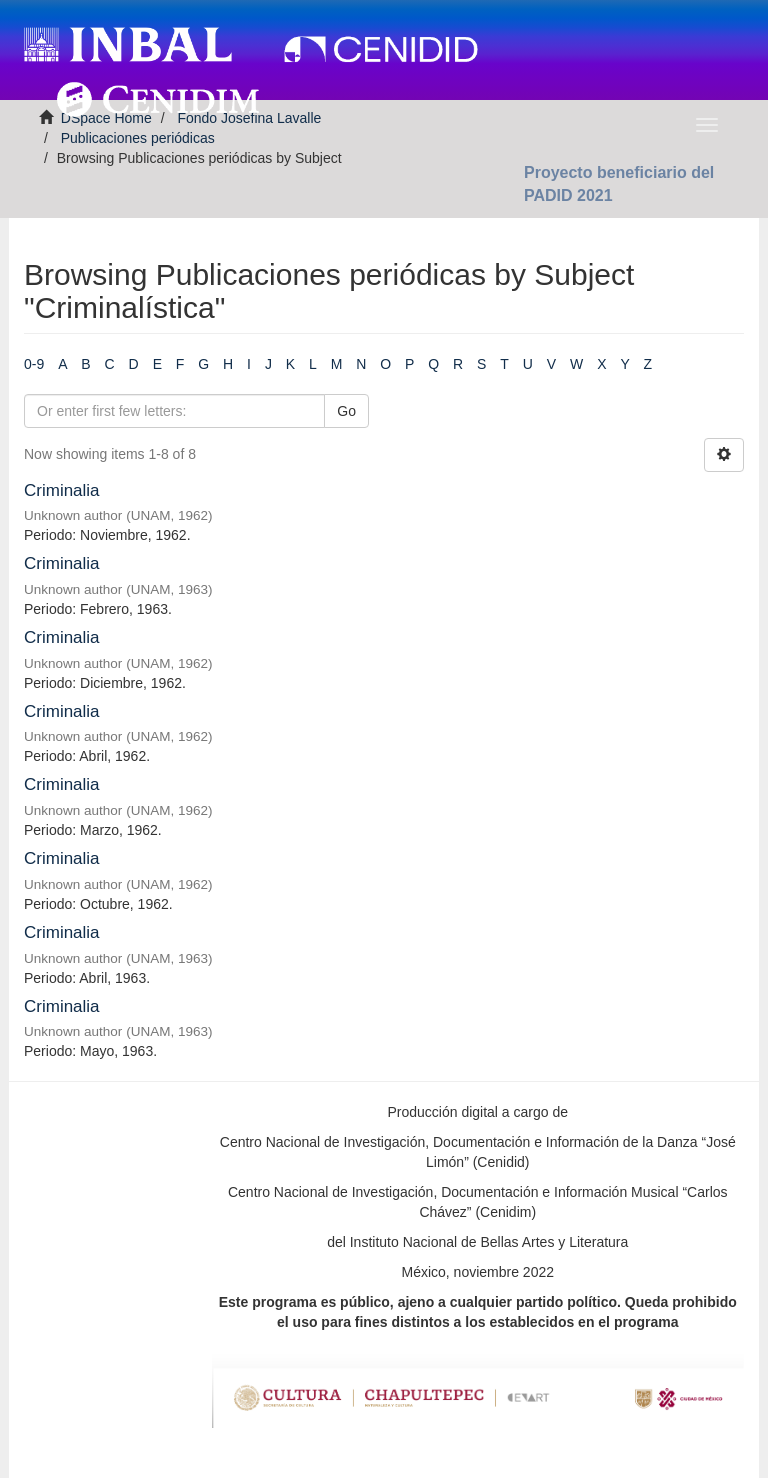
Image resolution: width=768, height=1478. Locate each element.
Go (346, 411)
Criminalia (62, 490)
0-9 (34, 364)
